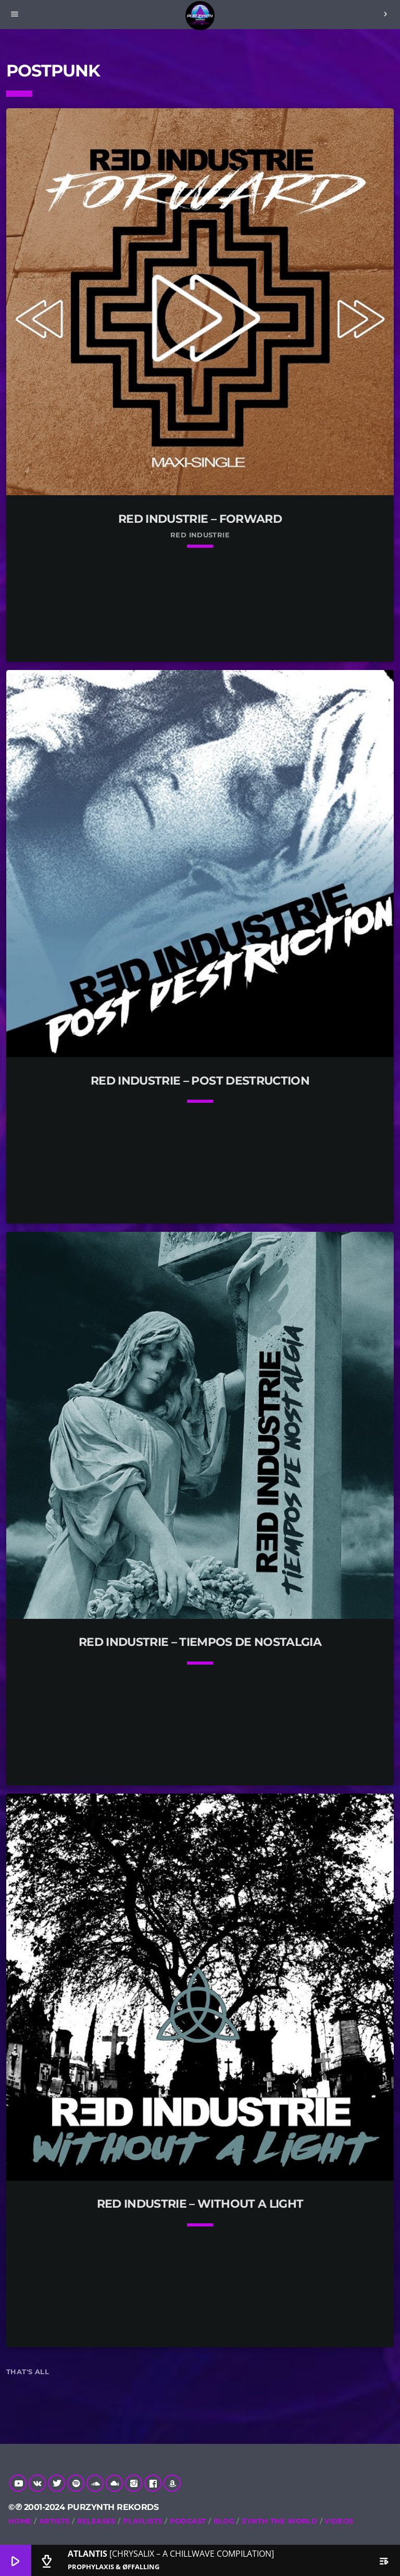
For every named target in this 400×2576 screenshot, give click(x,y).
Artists (54, 2521)
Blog (224, 2521)
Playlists (142, 2521)
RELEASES (96, 2521)
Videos (338, 2521)
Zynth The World (279, 2521)
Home (20, 2521)
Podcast (188, 2521)
